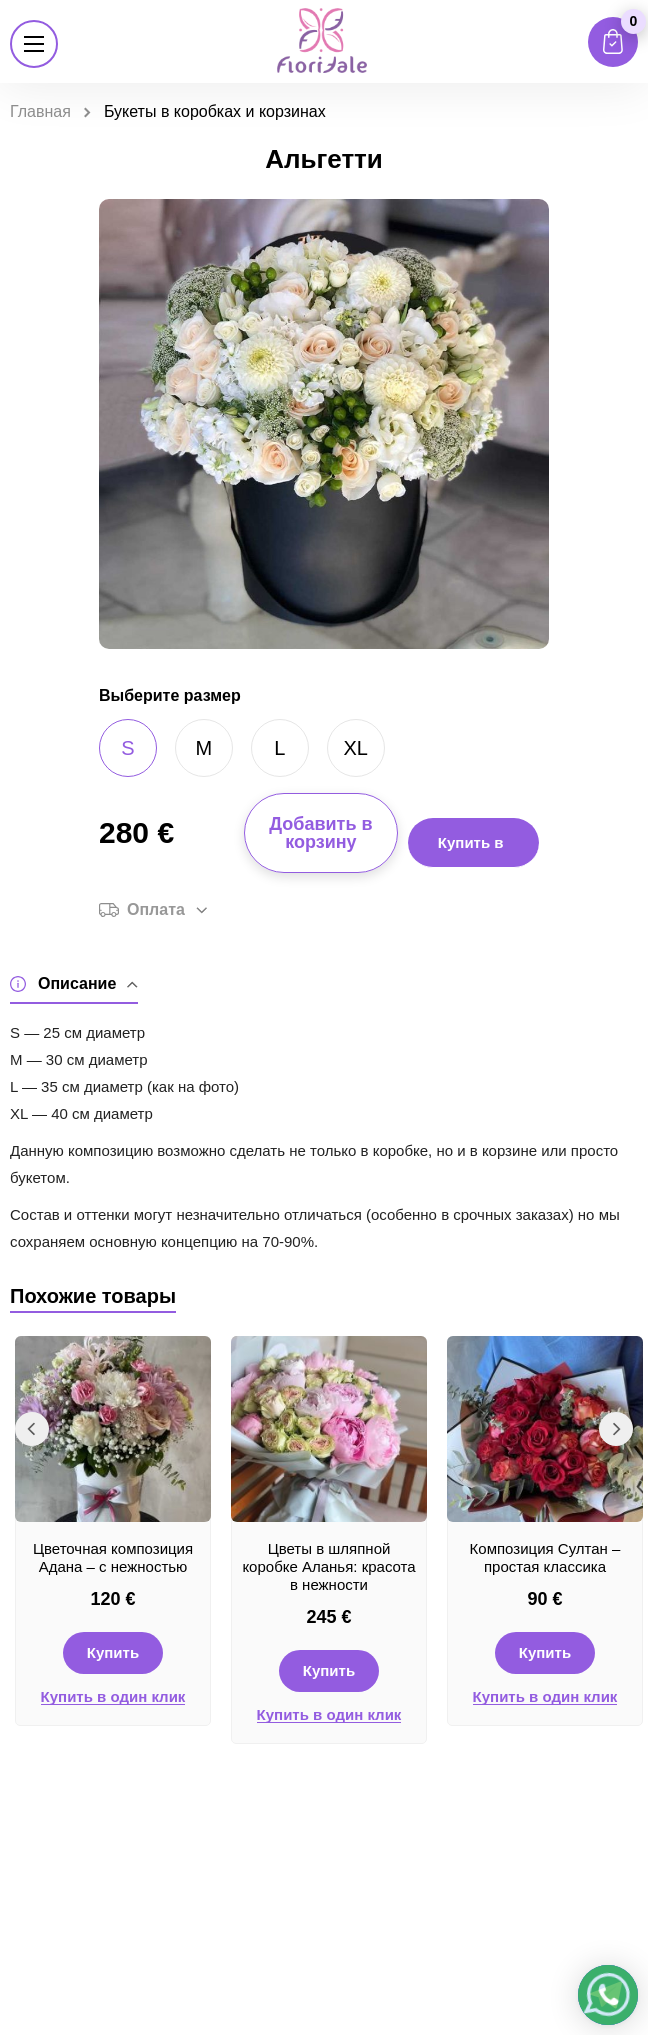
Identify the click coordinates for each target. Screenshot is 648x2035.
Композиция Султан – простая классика (545, 1557)
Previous (32, 1429)
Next (616, 1429)
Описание (74, 984)
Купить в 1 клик (471, 851)
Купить (113, 1652)
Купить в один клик (113, 1697)
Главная (40, 111)
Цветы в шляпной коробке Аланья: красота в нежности (328, 1566)
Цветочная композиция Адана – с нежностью (113, 1557)
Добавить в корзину (320, 833)
